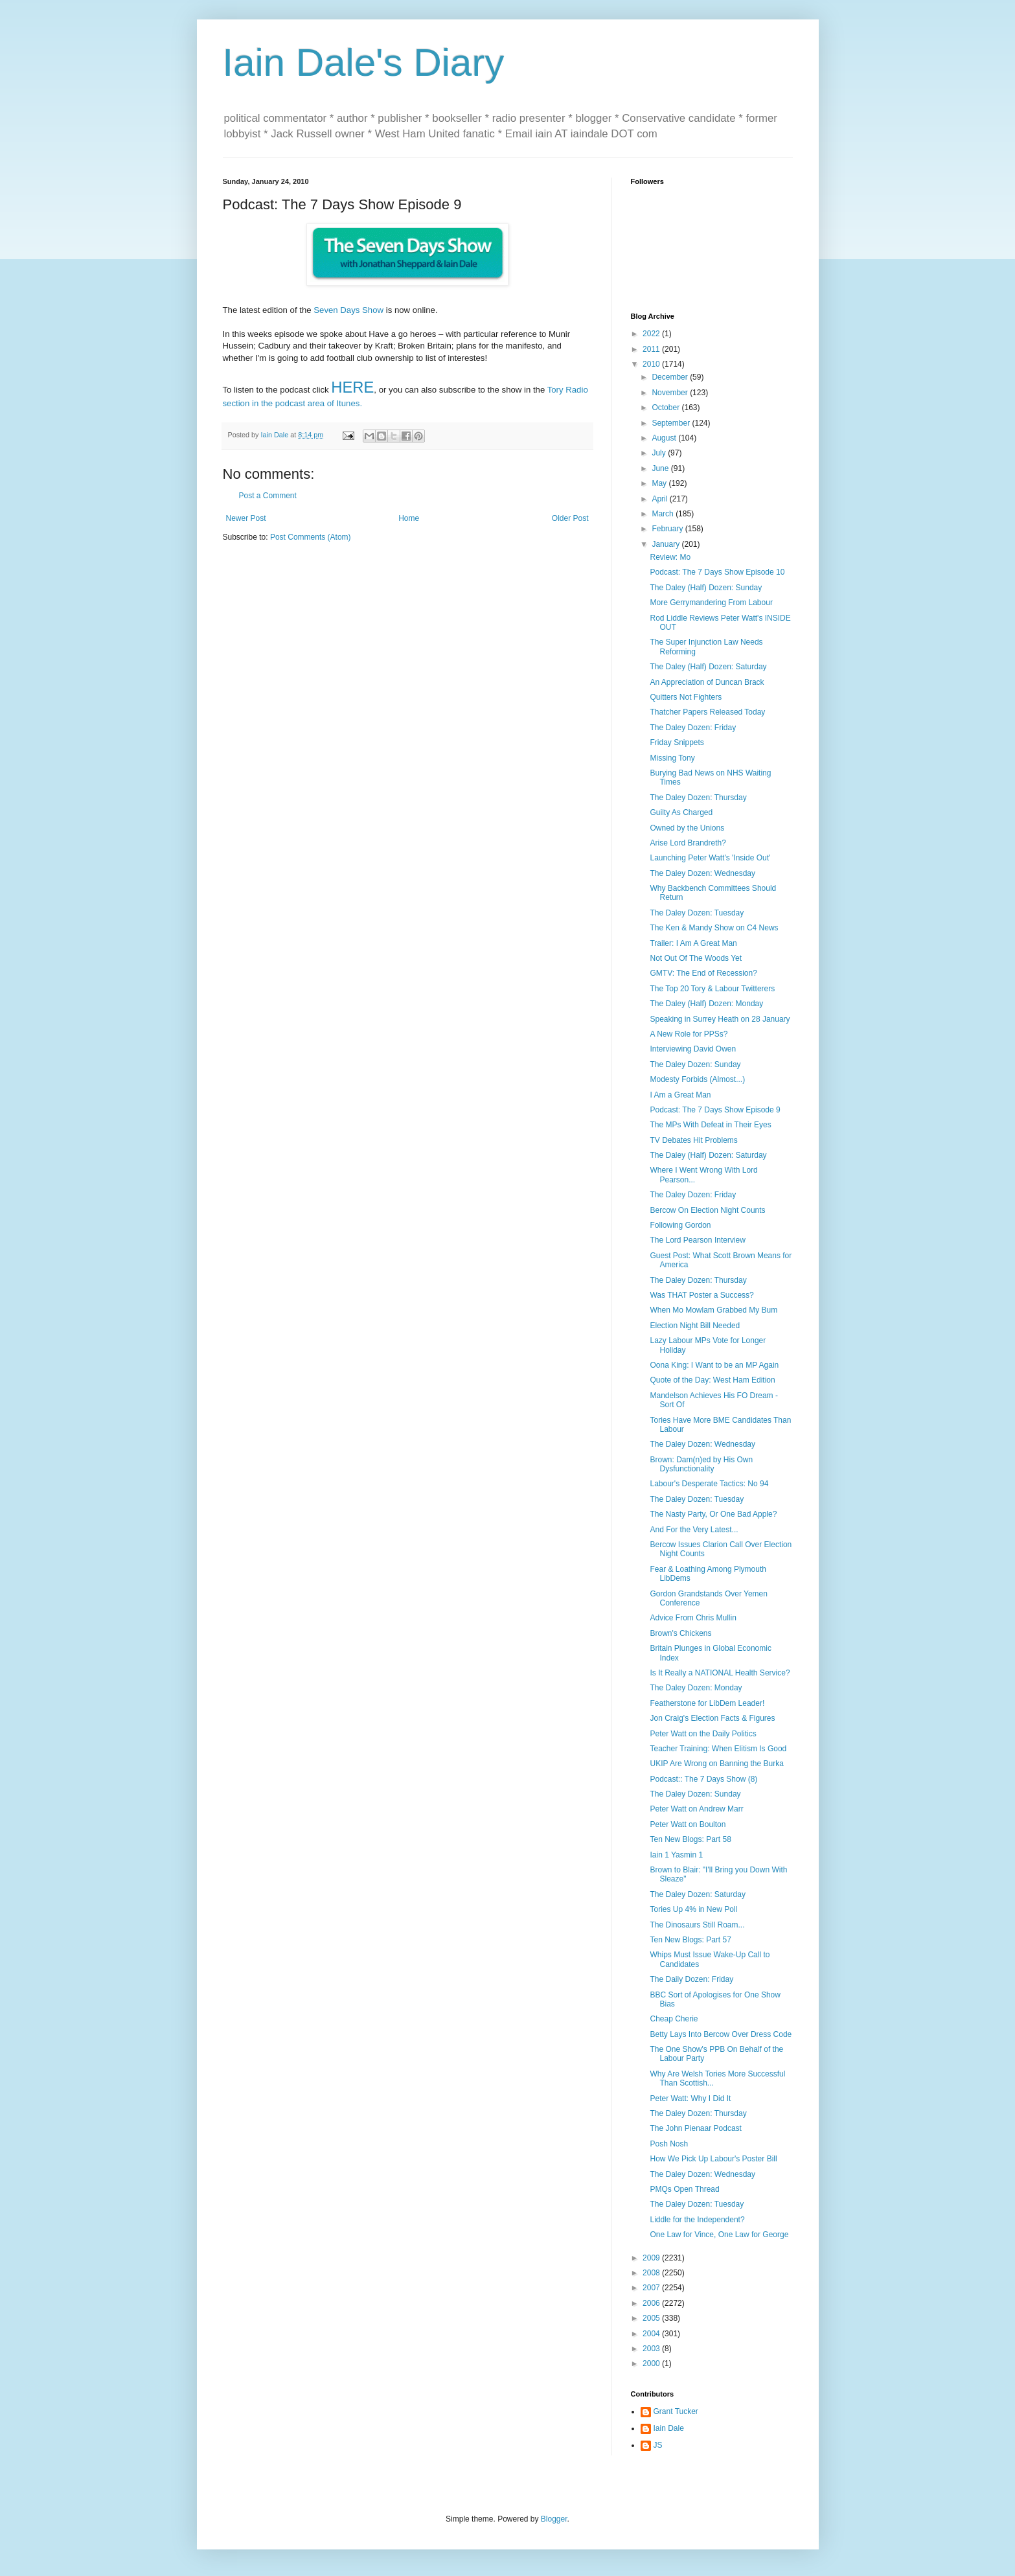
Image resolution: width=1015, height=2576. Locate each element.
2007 (652, 2287)
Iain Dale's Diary (364, 62)
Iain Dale (669, 2428)
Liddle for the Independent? (697, 2219)
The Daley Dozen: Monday (696, 1687)
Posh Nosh (669, 2143)
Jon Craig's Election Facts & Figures (712, 1718)
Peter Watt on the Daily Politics (703, 1733)
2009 (652, 2257)
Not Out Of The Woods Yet (696, 958)
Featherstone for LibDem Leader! (707, 1703)
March (664, 513)
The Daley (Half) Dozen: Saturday (708, 666)
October (666, 407)
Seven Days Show (348, 310)
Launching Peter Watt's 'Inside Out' (710, 857)
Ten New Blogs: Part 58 (690, 1839)
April (660, 498)
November (671, 392)
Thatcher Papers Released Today (707, 712)
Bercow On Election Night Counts (707, 1210)
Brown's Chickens (680, 1633)
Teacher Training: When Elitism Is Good (718, 1748)
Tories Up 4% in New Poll (693, 1909)
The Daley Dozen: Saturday (697, 1894)
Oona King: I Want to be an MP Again (714, 1365)
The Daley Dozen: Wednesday (702, 873)
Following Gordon (680, 1225)
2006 (652, 2303)
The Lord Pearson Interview (697, 1240)
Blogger (554, 2519)
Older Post (570, 518)
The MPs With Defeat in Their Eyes (710, 1124)
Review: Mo (670, 557)
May (660, 483)
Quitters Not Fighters (686, 697)
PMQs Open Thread (684, 2189)
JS (658, 2445)
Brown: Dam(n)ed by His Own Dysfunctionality (701, 1464)
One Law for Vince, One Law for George (719, 2234)
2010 (652, 364)
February (668, 528)
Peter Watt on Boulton (687, 1824)
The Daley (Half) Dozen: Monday (706, 1003)
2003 (652, 2348)
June (661, 468)
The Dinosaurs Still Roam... (697, 1924)
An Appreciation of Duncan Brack (707, 682)
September (672, 423)
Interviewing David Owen (693, 1048)
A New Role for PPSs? (688, 1034)
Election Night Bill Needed (695, 1325)
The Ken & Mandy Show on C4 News (714, 927)
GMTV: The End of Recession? (703, 973)
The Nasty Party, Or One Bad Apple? (713, 1514)
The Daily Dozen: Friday (691, 1979)
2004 (652, 2333)
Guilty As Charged (681, 812)
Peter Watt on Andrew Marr (696, 1808)
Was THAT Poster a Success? (701, 1295)
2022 (652, 333)
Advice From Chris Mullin (693, 1617)
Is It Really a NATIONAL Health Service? (720, 1672)
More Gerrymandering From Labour (711, 602)
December (671, 377)
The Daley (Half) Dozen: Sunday (706, 587)
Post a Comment (268, 495)
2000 (652, 2363)
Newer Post (246, 518)
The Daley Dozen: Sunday (695, 1064)
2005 (652, 2318)
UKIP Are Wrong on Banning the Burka (716, 1763)
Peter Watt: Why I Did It (690, 2098)
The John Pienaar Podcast (695, 2128)
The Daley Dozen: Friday (693, 727)
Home (408, 518)
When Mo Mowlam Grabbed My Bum (713, 1310)
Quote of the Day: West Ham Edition (712, 1380)
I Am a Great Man (680, 1094)
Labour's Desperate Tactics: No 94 (709, 1483)
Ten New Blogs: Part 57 (690, 1939)
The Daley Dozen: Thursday (698, 797)
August (665, 438)
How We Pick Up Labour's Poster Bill (713, 2158)
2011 (652, 349)
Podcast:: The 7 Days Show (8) (703, 1779)
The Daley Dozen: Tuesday (697, 912)
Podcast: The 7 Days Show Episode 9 (715, 1109)
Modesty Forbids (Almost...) (697, 1079)
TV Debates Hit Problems (693, 1140)
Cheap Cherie (674, 2018)
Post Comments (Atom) (310, 537)
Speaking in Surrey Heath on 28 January (720, 1019)
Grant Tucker (676, 2411)
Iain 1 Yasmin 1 (676, 1854)
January (666, 544)
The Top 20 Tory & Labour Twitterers (712, 988)
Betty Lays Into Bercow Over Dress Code (721, 2034)
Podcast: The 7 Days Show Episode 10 (717, 572)
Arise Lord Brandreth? (687, 842)
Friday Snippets (676, 742)
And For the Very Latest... (694, 1529)
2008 (652, 2272)
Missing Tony (672, 758)
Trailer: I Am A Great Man (693, 943)
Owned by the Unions (687, 828)
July (660, 452)
